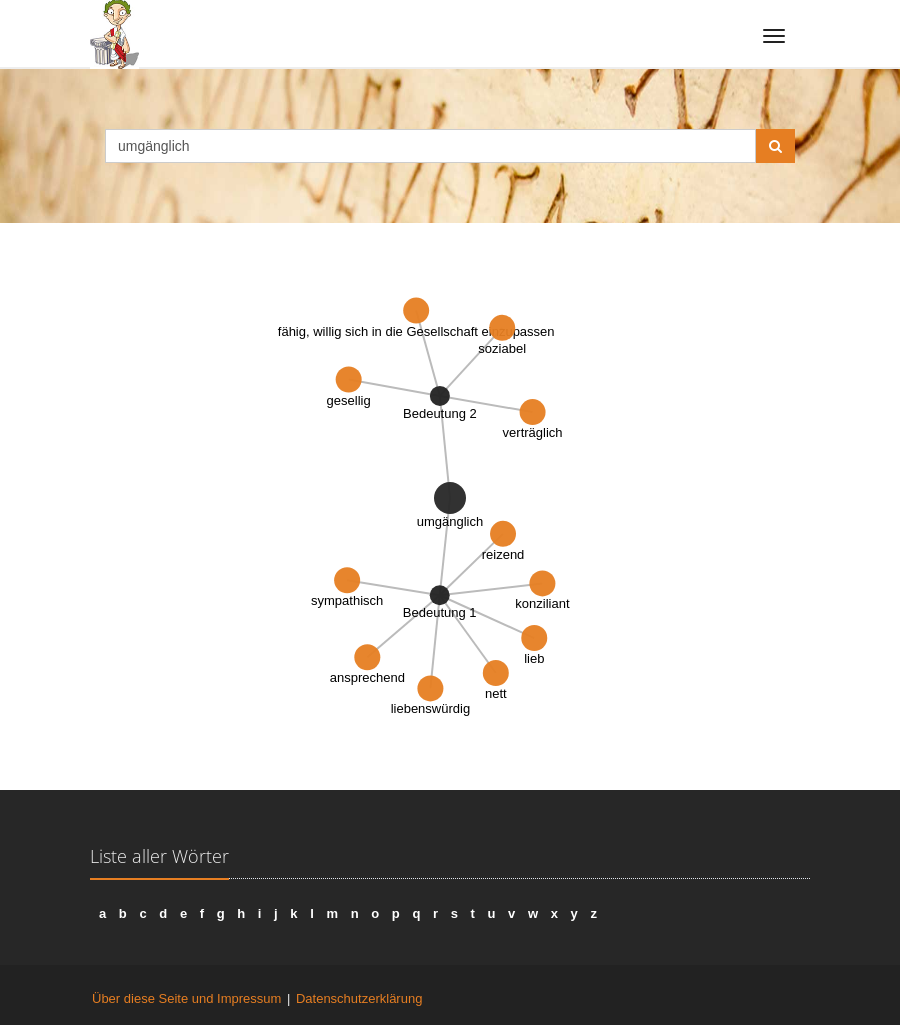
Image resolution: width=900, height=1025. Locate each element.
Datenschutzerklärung (359, 998)
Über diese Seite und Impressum (186, 998)
